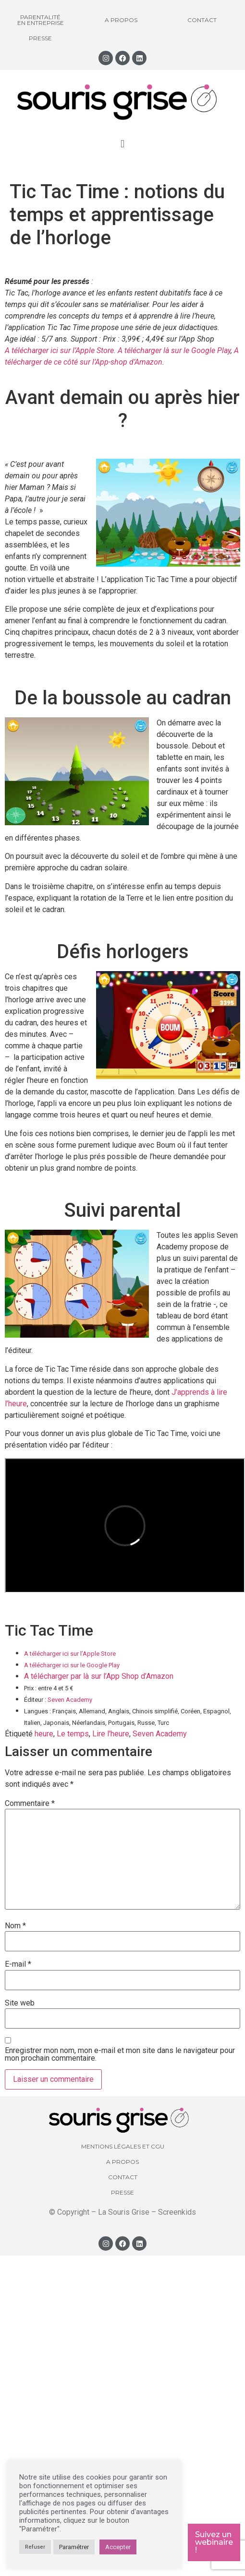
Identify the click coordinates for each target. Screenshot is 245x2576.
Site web (20, 2003)
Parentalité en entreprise (40, 19)
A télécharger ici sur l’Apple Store (70, 1653)
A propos (121, 20)
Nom (15, 1926)
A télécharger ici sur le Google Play (72, 1665)
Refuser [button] (35, 2547)
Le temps (73, 1733)
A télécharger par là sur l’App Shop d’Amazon (98, 1676)
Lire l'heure (110, 1733)
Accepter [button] (118, 2547)
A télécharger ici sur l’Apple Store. (60, 350)
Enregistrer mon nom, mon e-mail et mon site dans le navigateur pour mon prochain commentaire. (120, 2054)
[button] (122, 144)
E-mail (18, 1964)
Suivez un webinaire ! (214, 2542)
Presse (40, 38)
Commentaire (30, 1803)
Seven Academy (70, 1699)
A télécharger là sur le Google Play (174, 350)
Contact (202, 20)
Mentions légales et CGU (122, 2146)
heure (44, 1733)
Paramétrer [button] (74, 2547)
